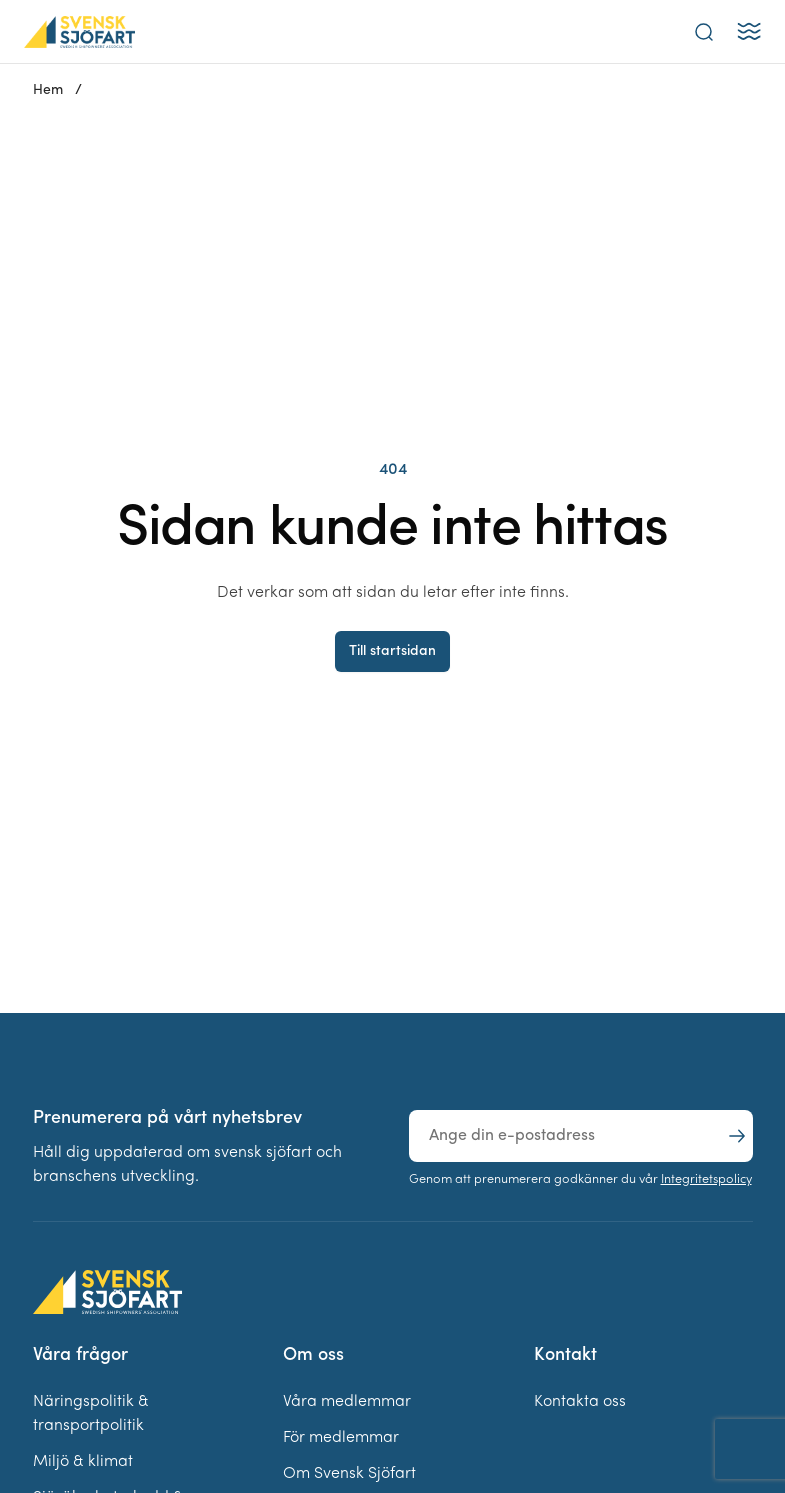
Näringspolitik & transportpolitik (91, 1414)
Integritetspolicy (706, 1179)
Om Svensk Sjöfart (349, 1474)
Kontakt (565, 1355)
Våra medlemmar (347, 1402)
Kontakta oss (580, 1402)
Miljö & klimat (83, 1462)
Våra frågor (80, 1355)
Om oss (313, 1355)
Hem (48, 90)
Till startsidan (392, 651)
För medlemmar (341, 1438)
